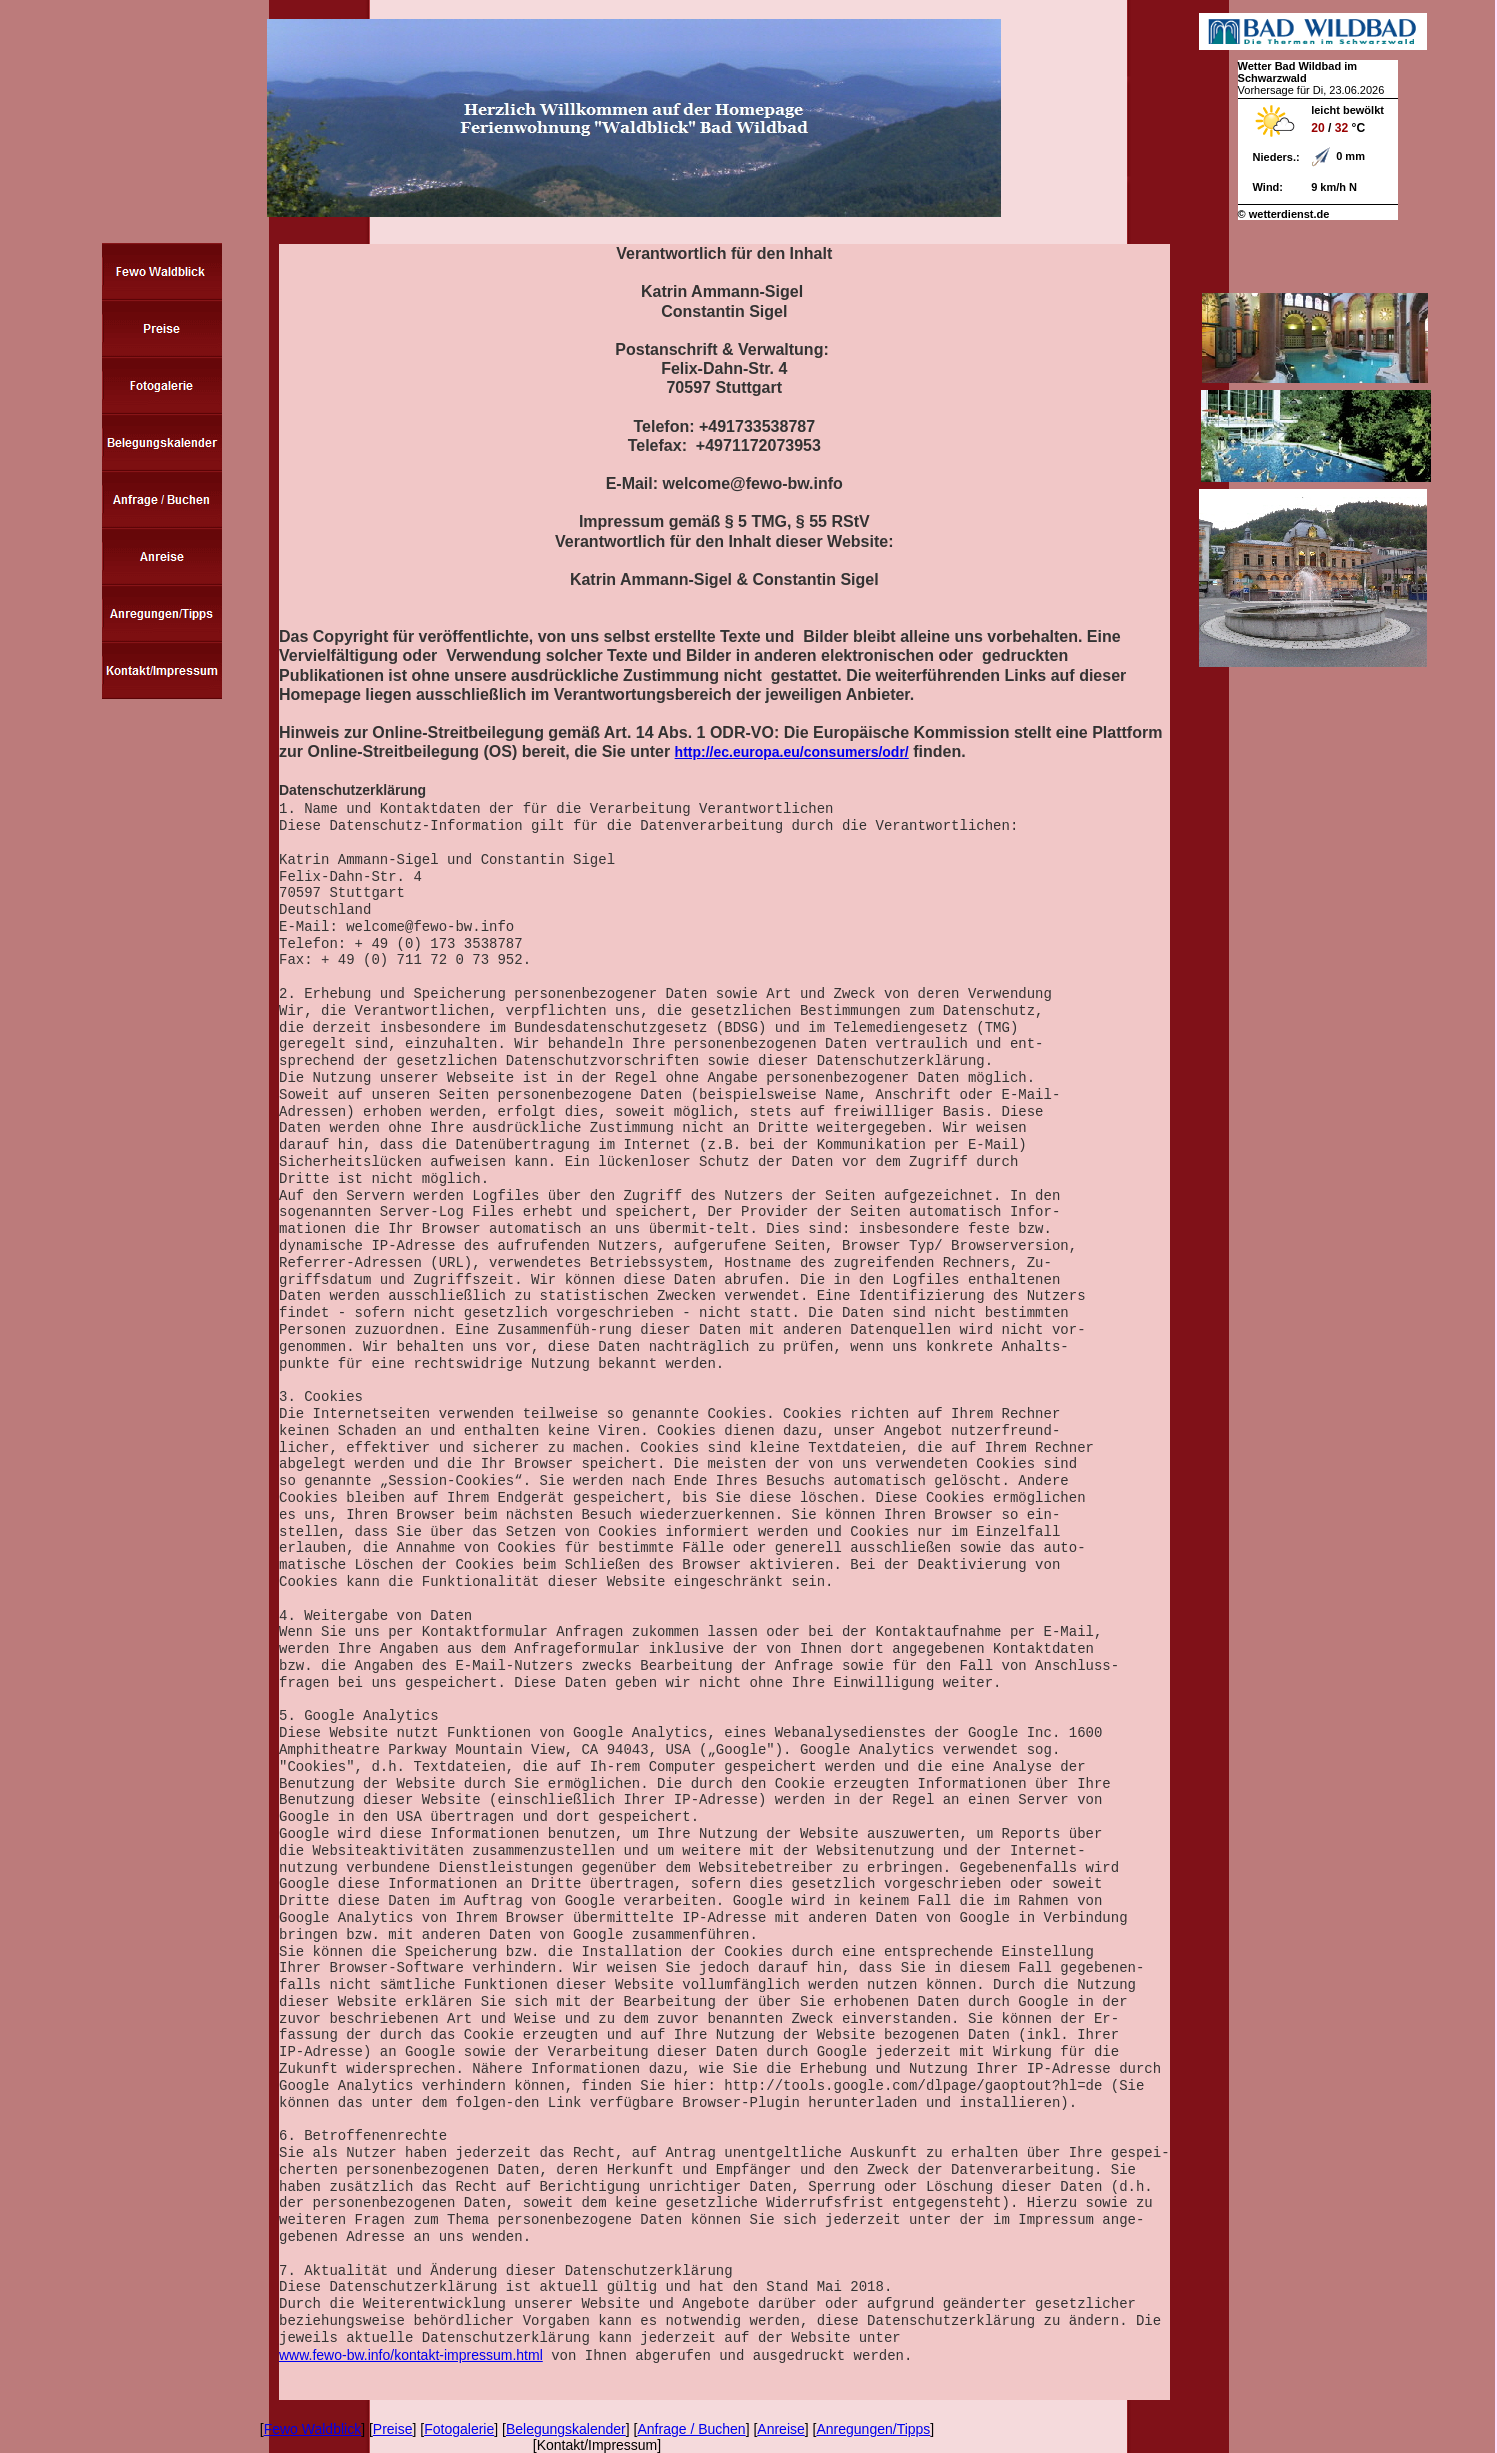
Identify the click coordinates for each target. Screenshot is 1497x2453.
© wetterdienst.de (1284, 214)
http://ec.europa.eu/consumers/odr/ (792, 752)
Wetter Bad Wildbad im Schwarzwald (1298, 72)
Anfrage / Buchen (691, 2429)
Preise (393, 2429)
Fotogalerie (459, 2429)
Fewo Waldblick (313, 2429)
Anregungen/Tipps (873, 2429)
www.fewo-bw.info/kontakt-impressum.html (411, 2355)
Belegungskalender (566, 2429)
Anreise (780, 2429)
